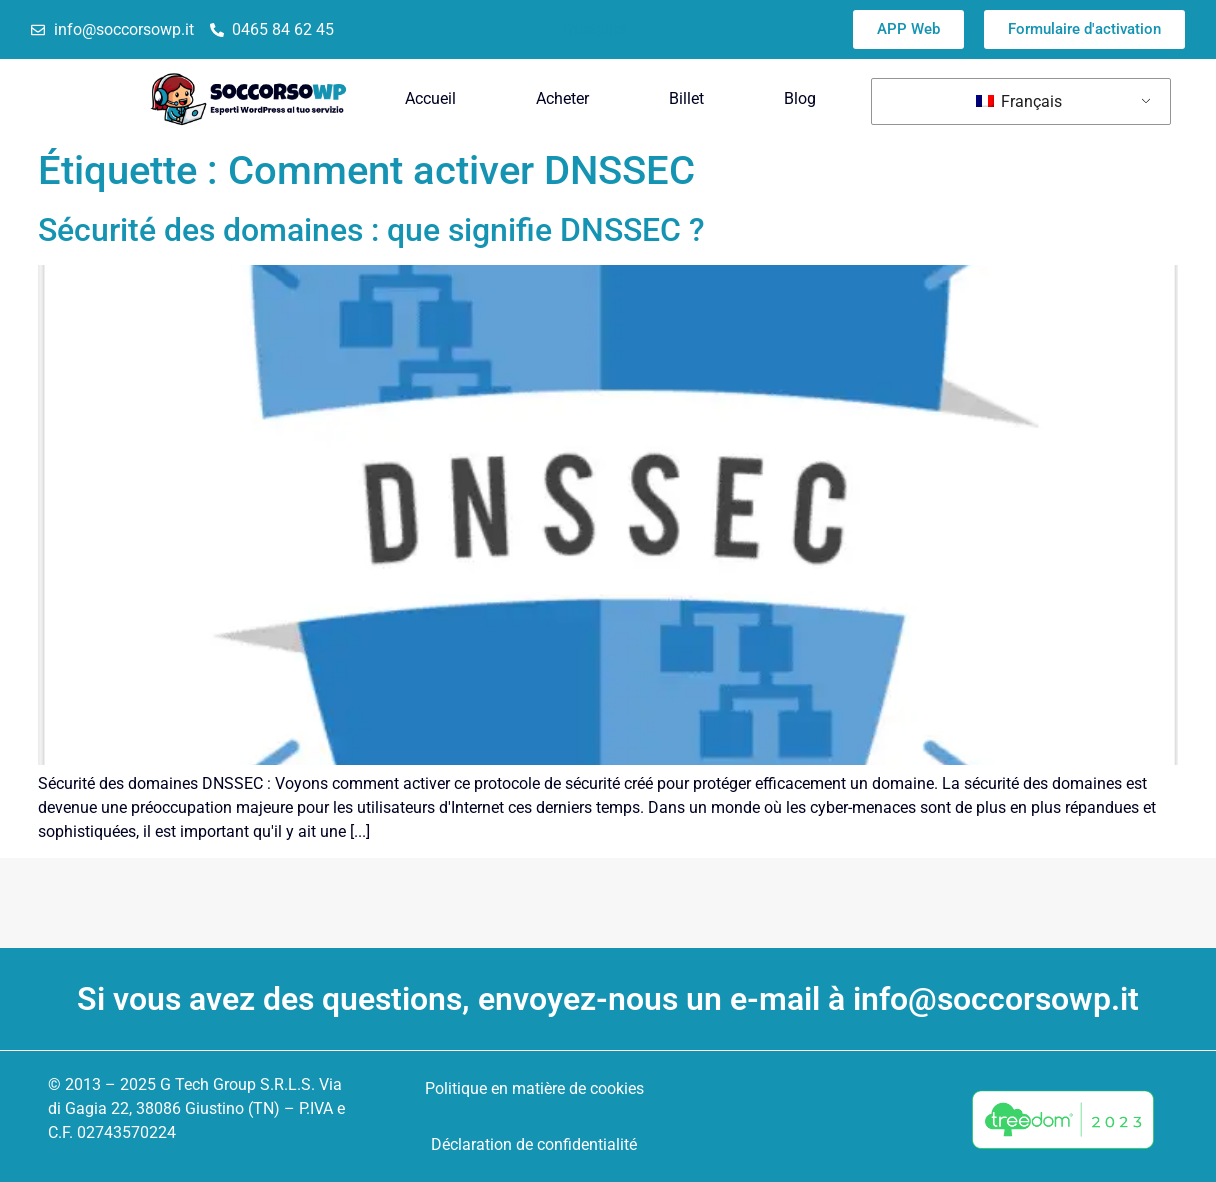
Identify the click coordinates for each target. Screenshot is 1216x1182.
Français (1019, 101)
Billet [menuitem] (686, 98)
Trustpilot (593, 29)
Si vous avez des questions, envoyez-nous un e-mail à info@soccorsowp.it (608, 999)
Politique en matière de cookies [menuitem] (534, 1088)
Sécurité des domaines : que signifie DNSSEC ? (371, 230)
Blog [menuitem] (800, 98)
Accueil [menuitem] (430, 98)
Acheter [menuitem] (562, 98)
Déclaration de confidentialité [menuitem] (534, 1144)
